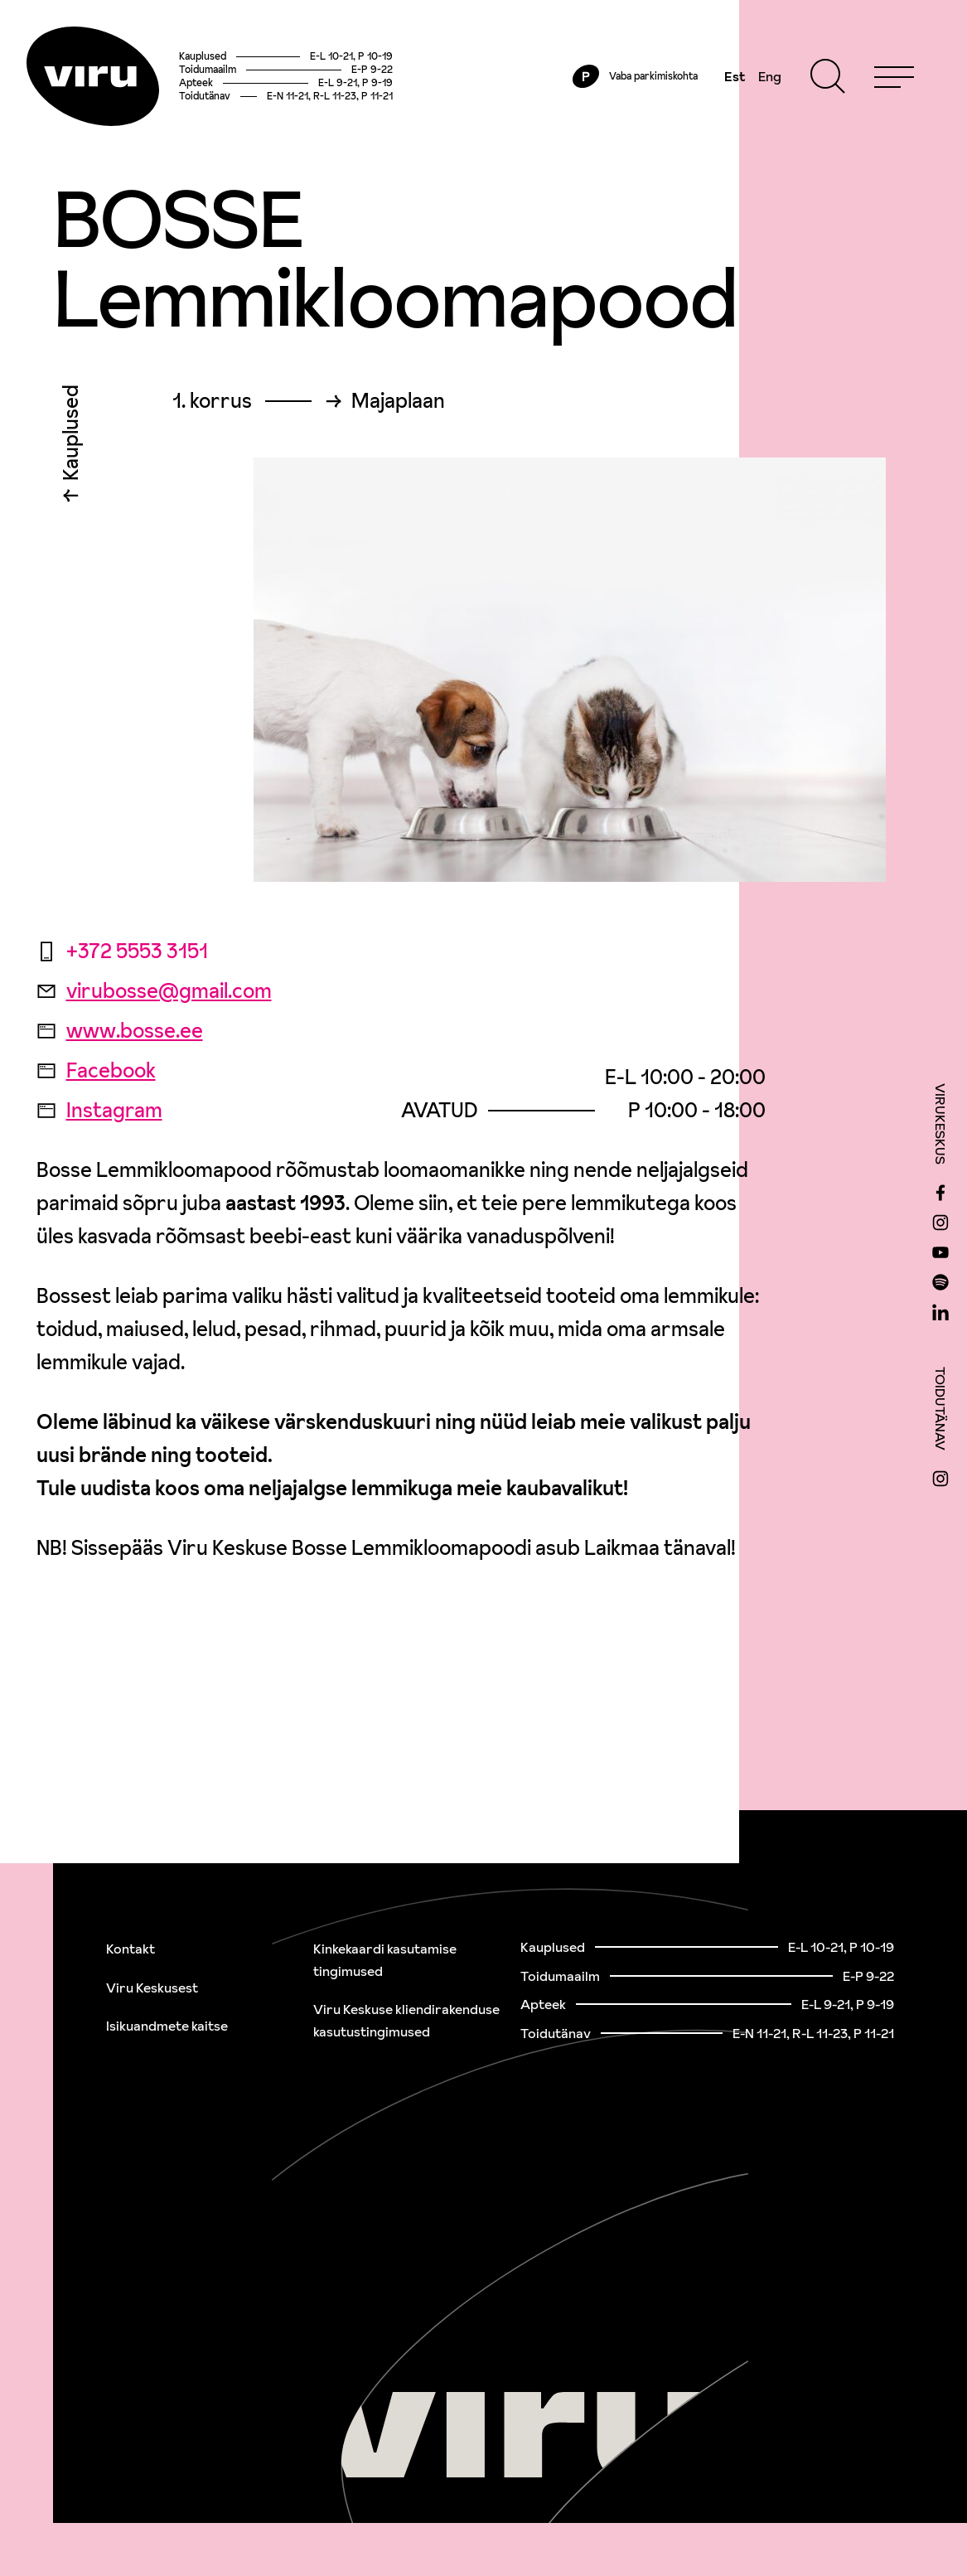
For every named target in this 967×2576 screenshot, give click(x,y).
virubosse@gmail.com (154, 991)
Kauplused (71, 437)
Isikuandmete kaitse (167, 2026)
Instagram (99, 1110)
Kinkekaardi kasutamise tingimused (385, 1959)
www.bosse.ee (119, 1030)
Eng (769, 76)
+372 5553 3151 (122, 951)
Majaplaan (398, 401)
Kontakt (130, 1948)
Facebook (96, 1070)
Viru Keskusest (152, 1987)
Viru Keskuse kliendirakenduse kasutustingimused (406, 2020)
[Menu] (894, 76)
